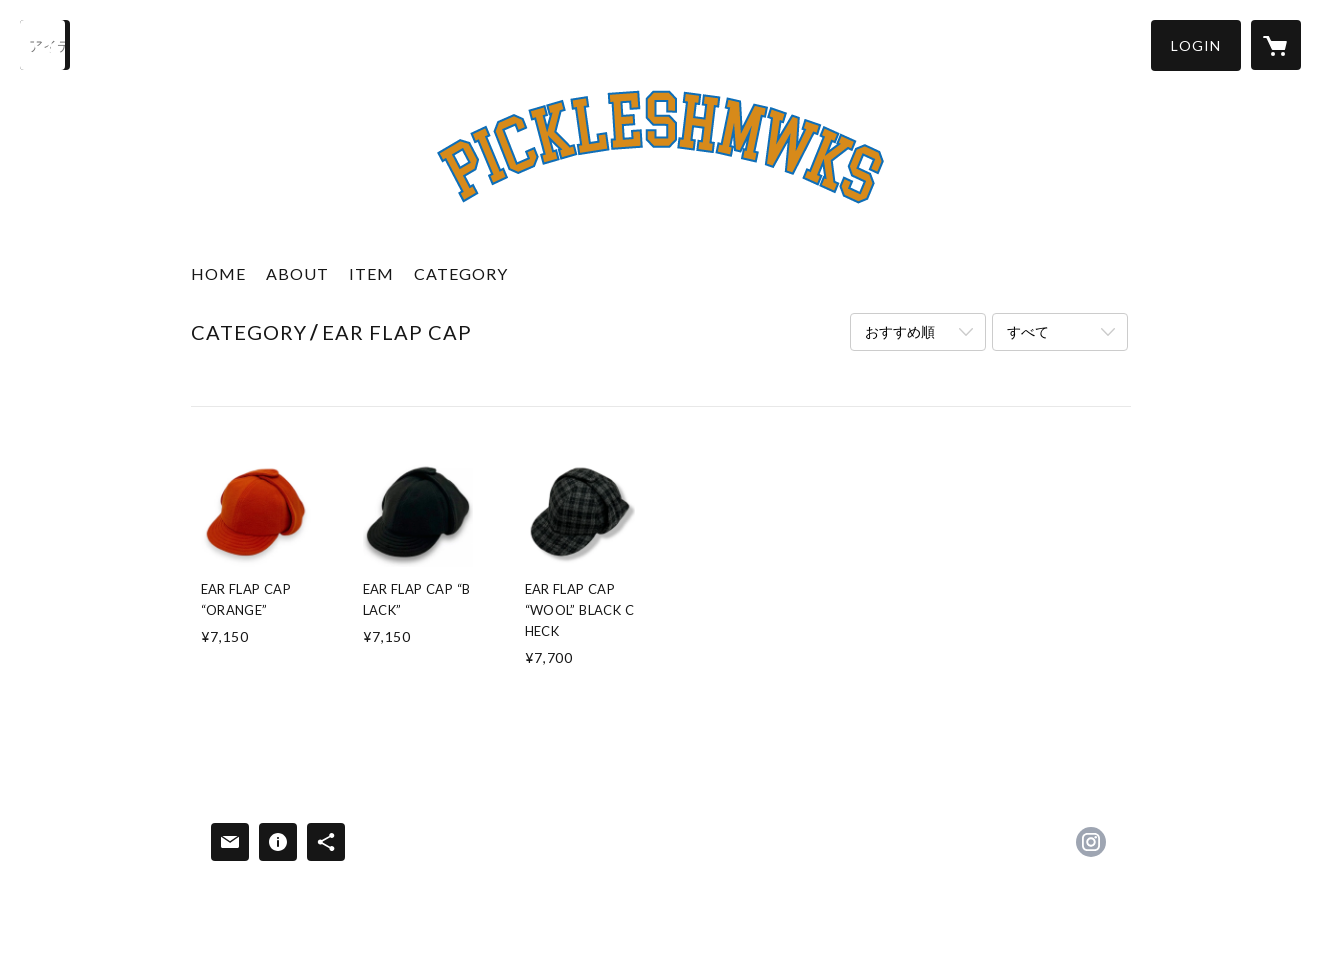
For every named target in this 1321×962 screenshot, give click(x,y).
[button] (1196, 45)
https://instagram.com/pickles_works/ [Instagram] (1091, 842)
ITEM (371, 273)
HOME (218, 273)
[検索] (45, 45)
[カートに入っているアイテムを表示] (1276, 45)
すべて (1028, 331)
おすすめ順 (900, 331)
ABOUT (297, 273)
